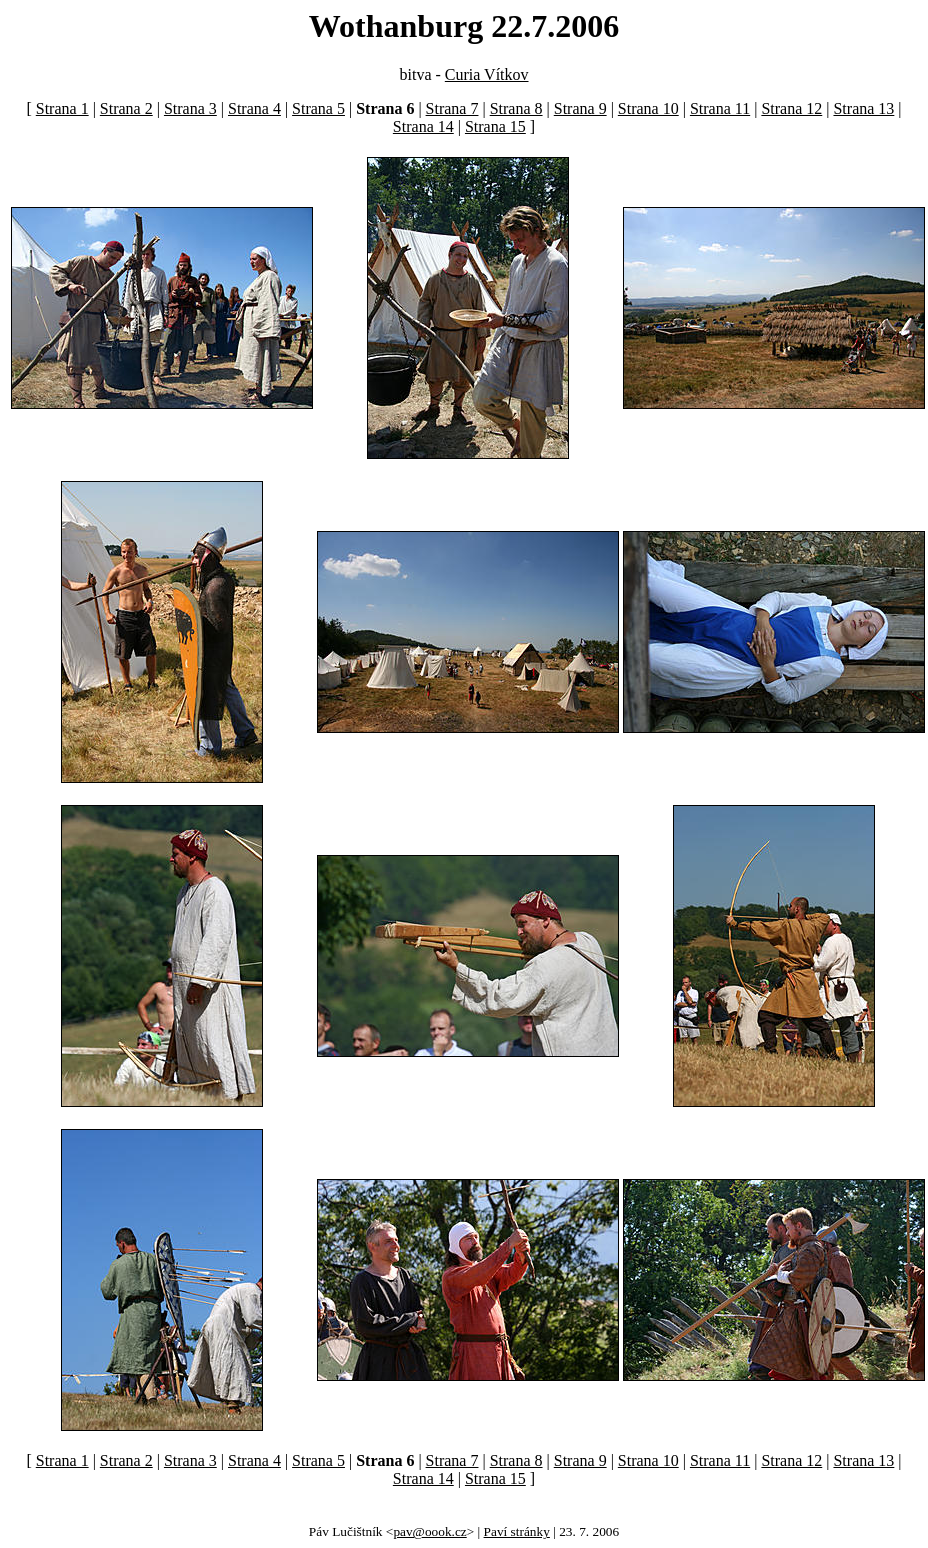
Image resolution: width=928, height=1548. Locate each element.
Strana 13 (863, 108)
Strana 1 (62, 108)
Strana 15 (495, 126)
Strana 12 (791, 108)
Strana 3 (190, 108)
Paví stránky (517, 1531)
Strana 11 (720, 108)
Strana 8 (516, 108)
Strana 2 (126, 108)
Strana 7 (452, 108)
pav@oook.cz (429, 1531)
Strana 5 (318, 108)
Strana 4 (254, 108)
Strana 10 (648, 108)
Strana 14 (423, 126)
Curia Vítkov (487, 74)
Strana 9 (580, 108)
